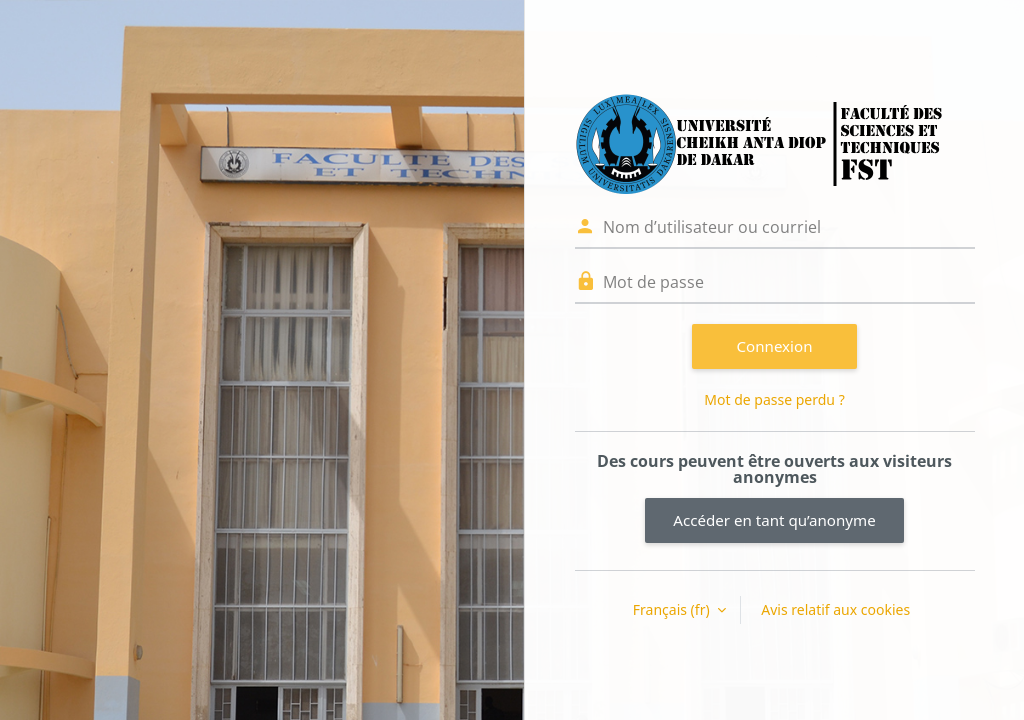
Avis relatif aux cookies (835, 609)
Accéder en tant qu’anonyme (774, 520)
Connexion (775, 346)
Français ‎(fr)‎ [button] (673, 609)
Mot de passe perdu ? (774, 399)
